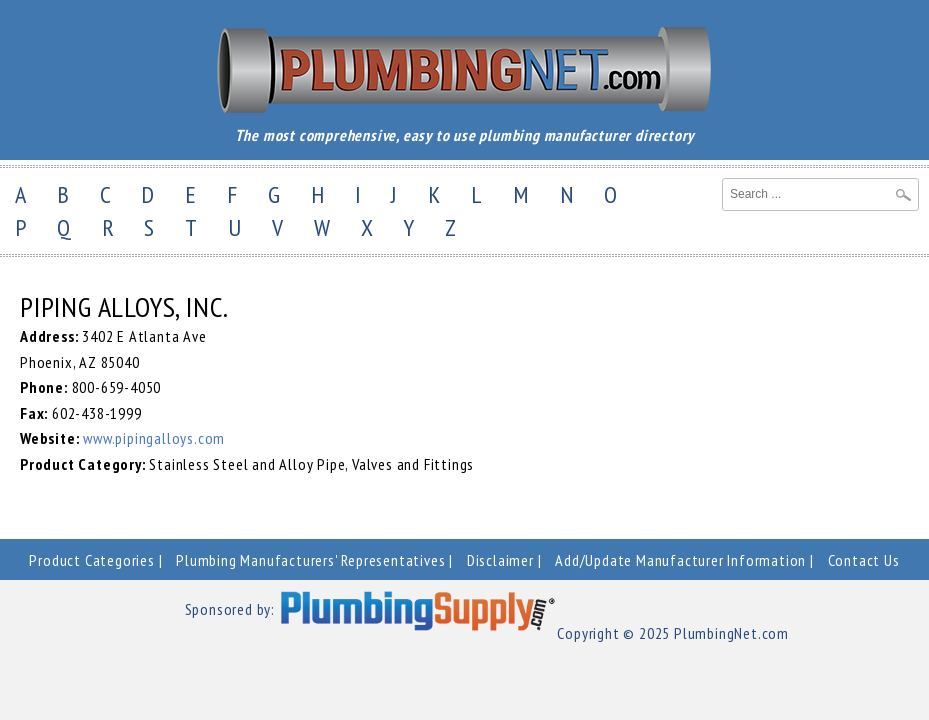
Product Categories (91, 560)
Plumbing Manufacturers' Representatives (310, 560)
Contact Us (864, 560)
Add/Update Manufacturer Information (680, 560)
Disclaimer (500, 560)
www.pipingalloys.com (154, 438)
